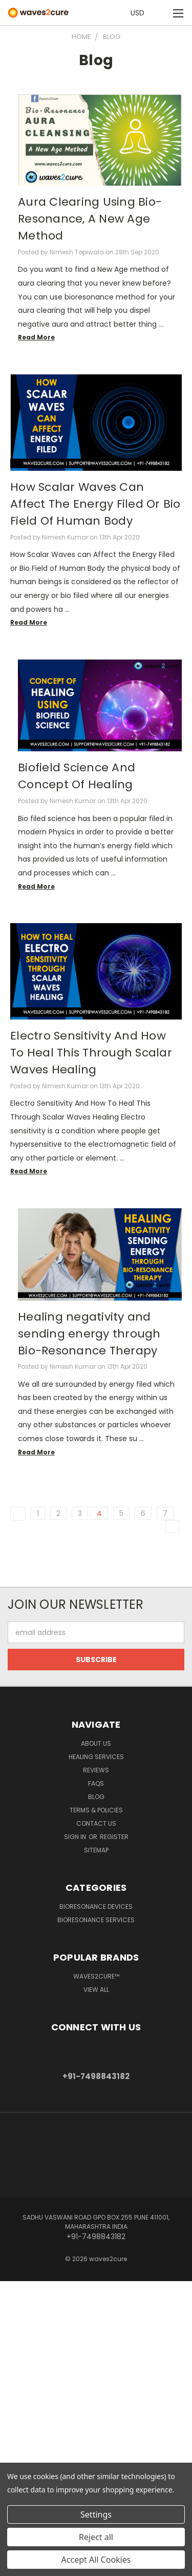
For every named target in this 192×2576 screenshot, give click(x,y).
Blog (96, 1796)
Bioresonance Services (96, 1919)
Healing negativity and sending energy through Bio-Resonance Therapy (89, 1334)
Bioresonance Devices (96, 1906)
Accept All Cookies (96, 2559)
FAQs (96, 1783)
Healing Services (96, 1756)
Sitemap (96, 1850)
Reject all (96, 2537)
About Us (96, 1743)
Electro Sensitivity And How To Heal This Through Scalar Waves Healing (91, 1052)
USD (140, 13)
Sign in (76, 1836)
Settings (96, 2514)
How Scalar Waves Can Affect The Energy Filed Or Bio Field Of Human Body (95, 504)
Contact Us (96, 1823)
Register (114, 1836)
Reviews (96, 1770)
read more (36, 337)
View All (96, 1989)
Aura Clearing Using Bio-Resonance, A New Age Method (90, 219)
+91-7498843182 (96, 2076)
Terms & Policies (96, 1810)
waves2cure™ (96, 1976)
